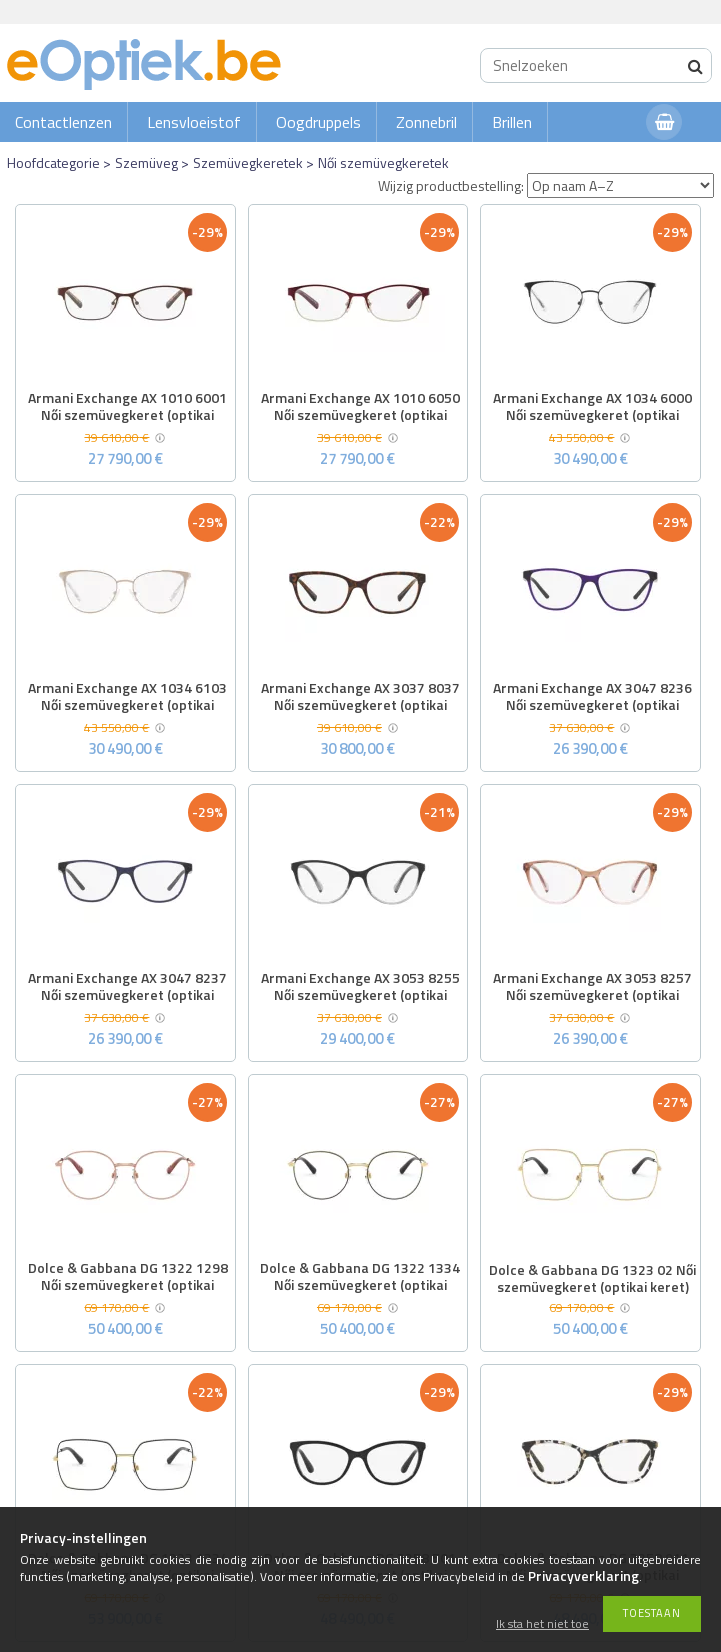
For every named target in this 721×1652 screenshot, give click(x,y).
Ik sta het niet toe (542, 1624)
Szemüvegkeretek (248, 162)
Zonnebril (426, 122)
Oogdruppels (318, 122)
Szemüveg (146, 162)
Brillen (512, 122)
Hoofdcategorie (53, 162)
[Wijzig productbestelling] (620, 185)
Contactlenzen (63, 122)
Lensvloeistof (194, 122)
